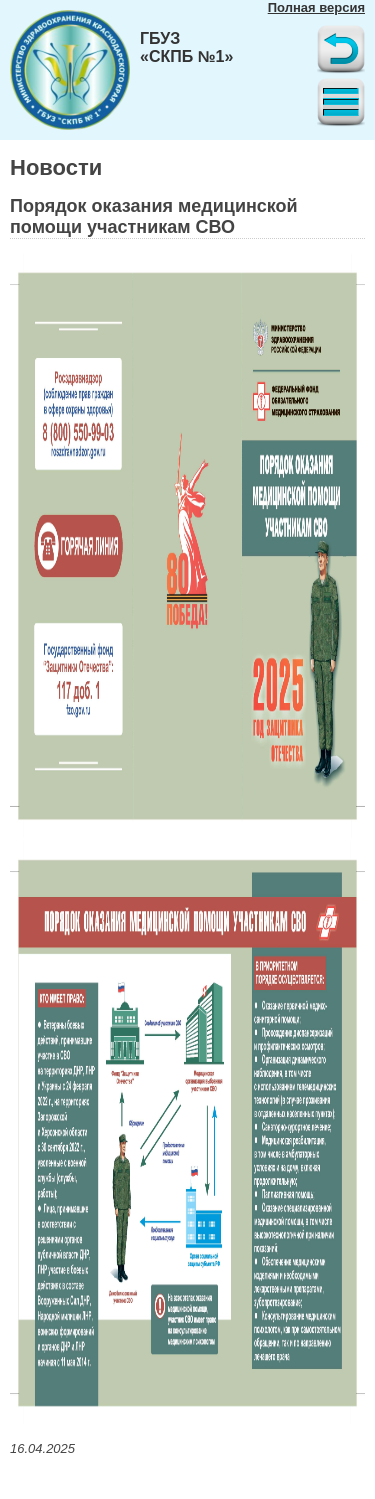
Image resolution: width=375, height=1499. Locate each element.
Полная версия (316, 7)
